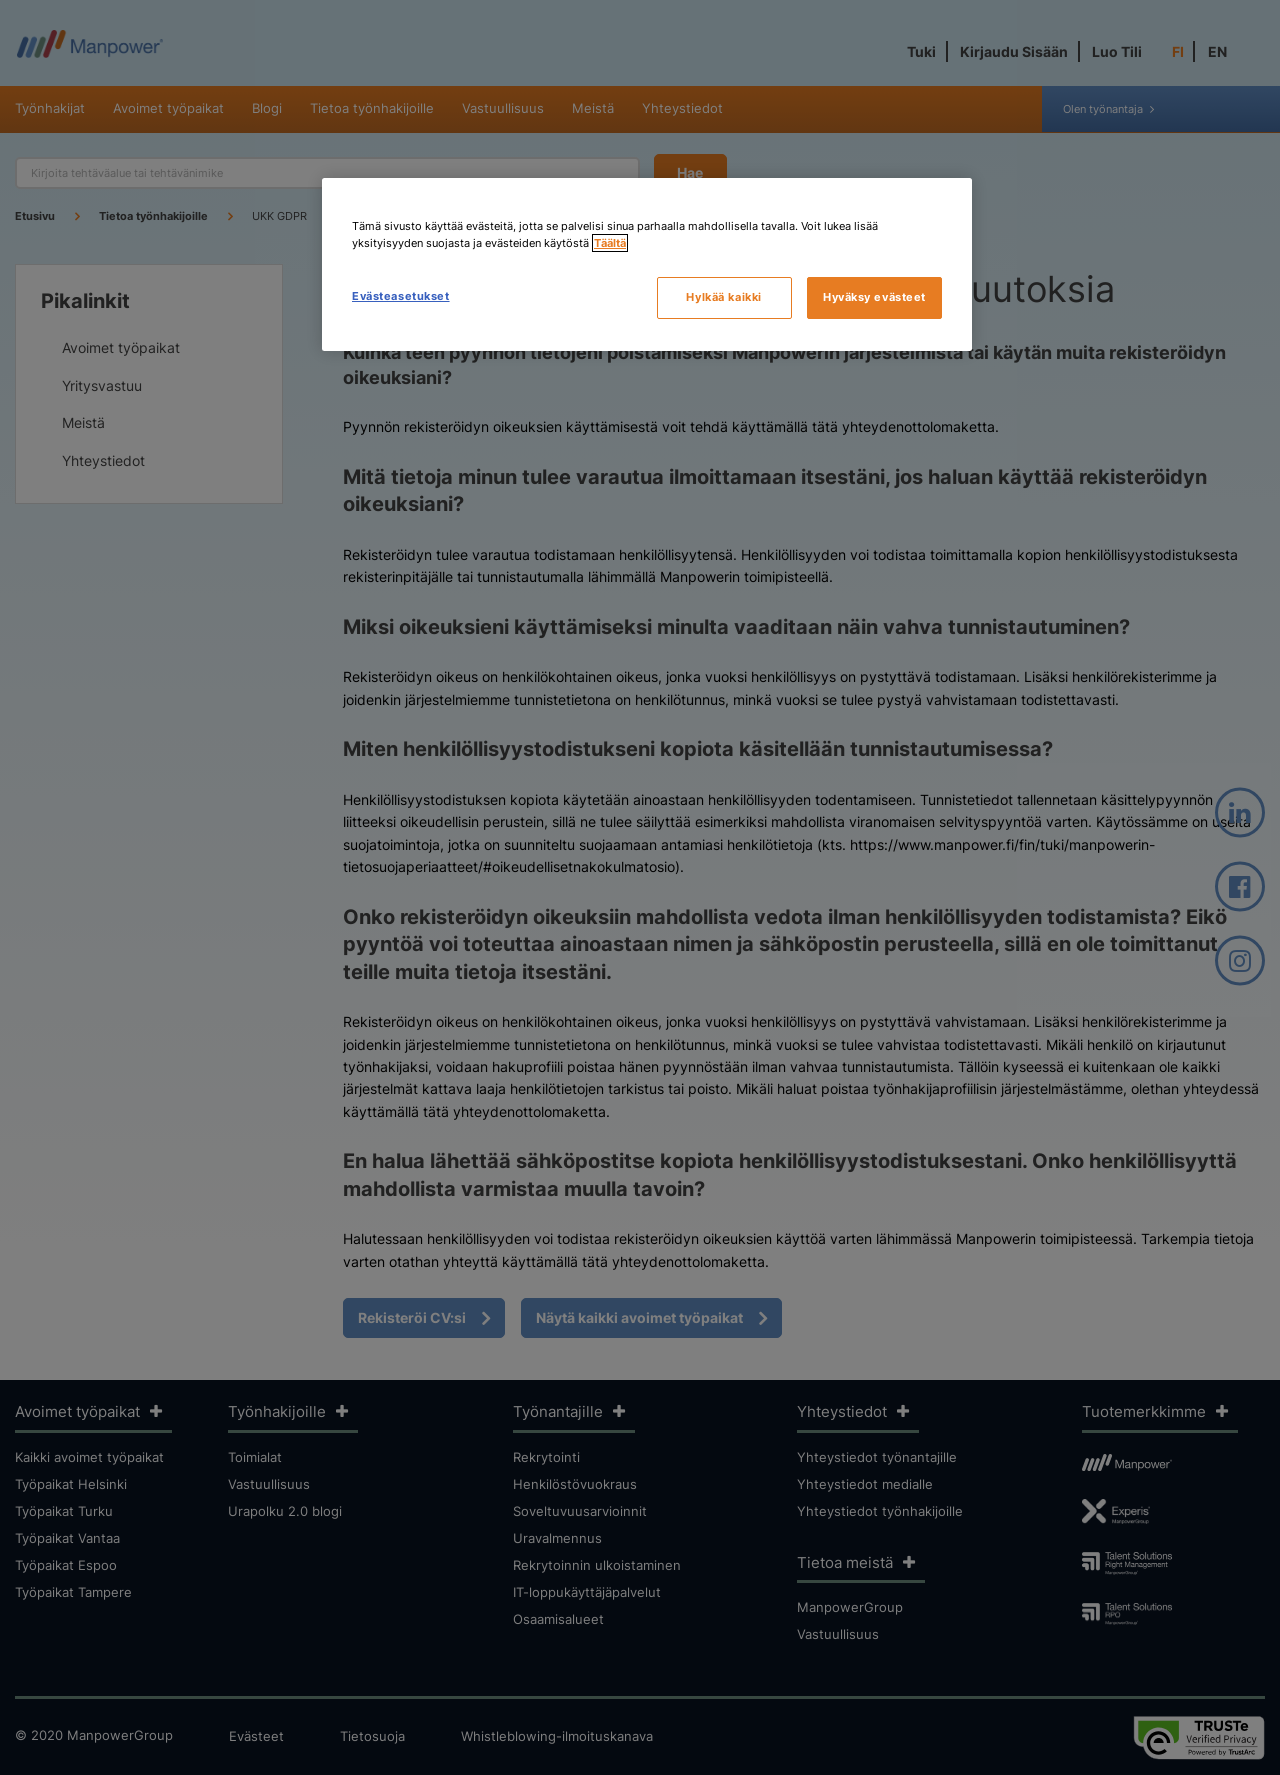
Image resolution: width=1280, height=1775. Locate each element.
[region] (647, 264)
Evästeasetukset (401, 296)
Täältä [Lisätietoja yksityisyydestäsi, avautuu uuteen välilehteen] (610, 243)
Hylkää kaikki (723, 297)
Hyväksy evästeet (874, 297)
